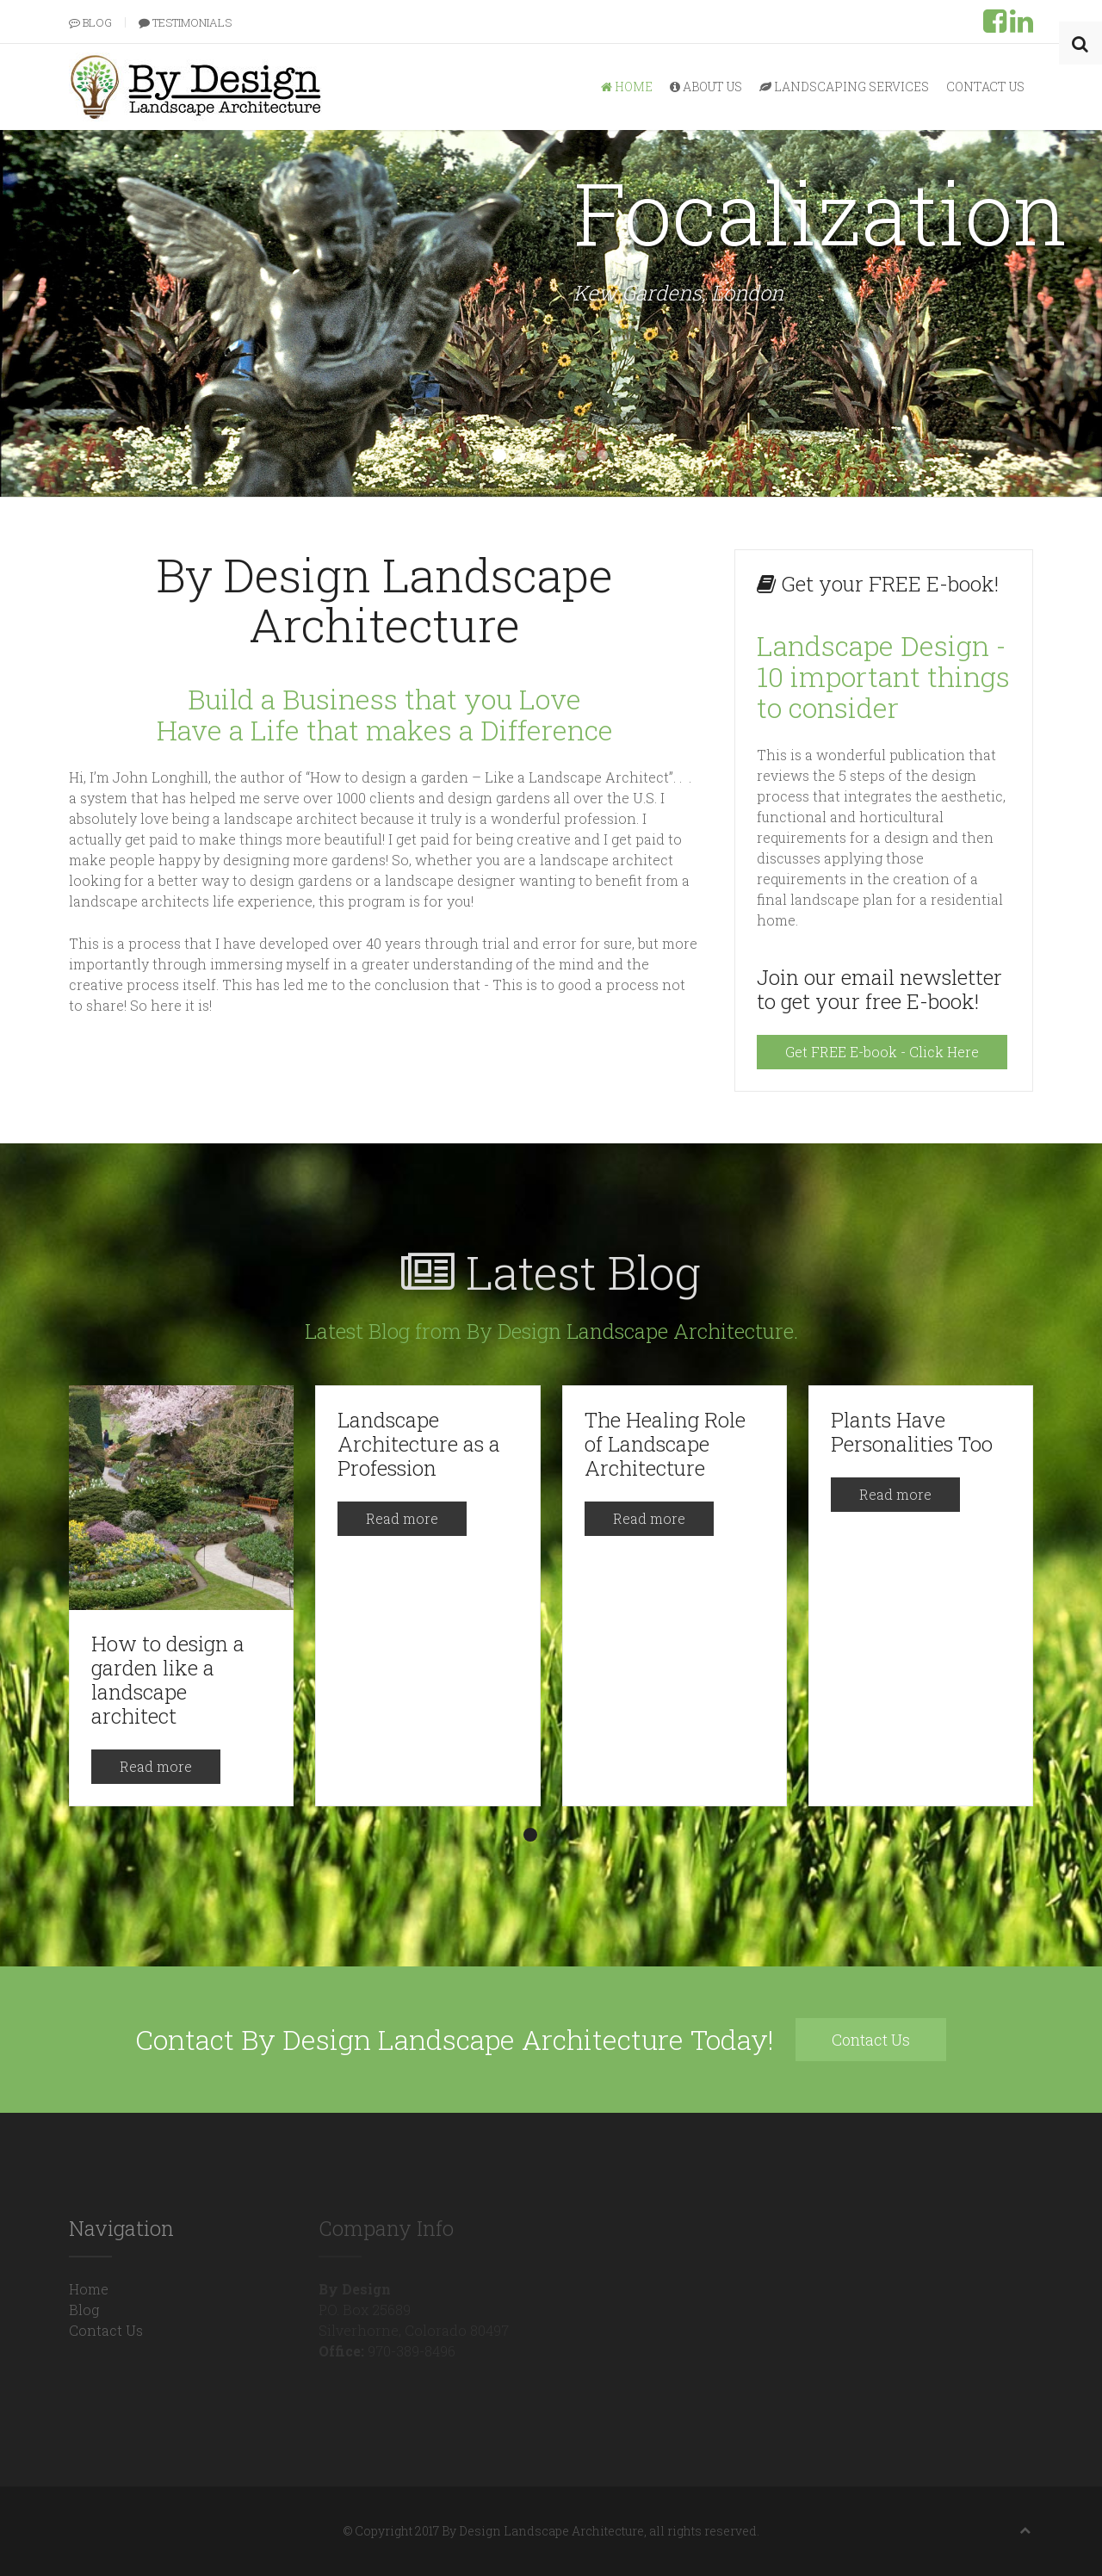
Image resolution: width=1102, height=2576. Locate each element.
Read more (156, 1766)
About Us (706, 86)
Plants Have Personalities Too (912, 1432)
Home (627, 86)
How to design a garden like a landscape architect (168, 1680)
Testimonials (185, 22)
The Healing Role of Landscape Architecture (665, 1444)
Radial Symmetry (561, 455)
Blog (90, 22)
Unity (603, 455)
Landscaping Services (844, 86)
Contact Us (985, 86)
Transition (582, 455)
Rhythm (520, 455)
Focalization (499, 455)
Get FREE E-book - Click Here (882, 1052)
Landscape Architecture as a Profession (418, 1444)
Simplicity (541, 455)
